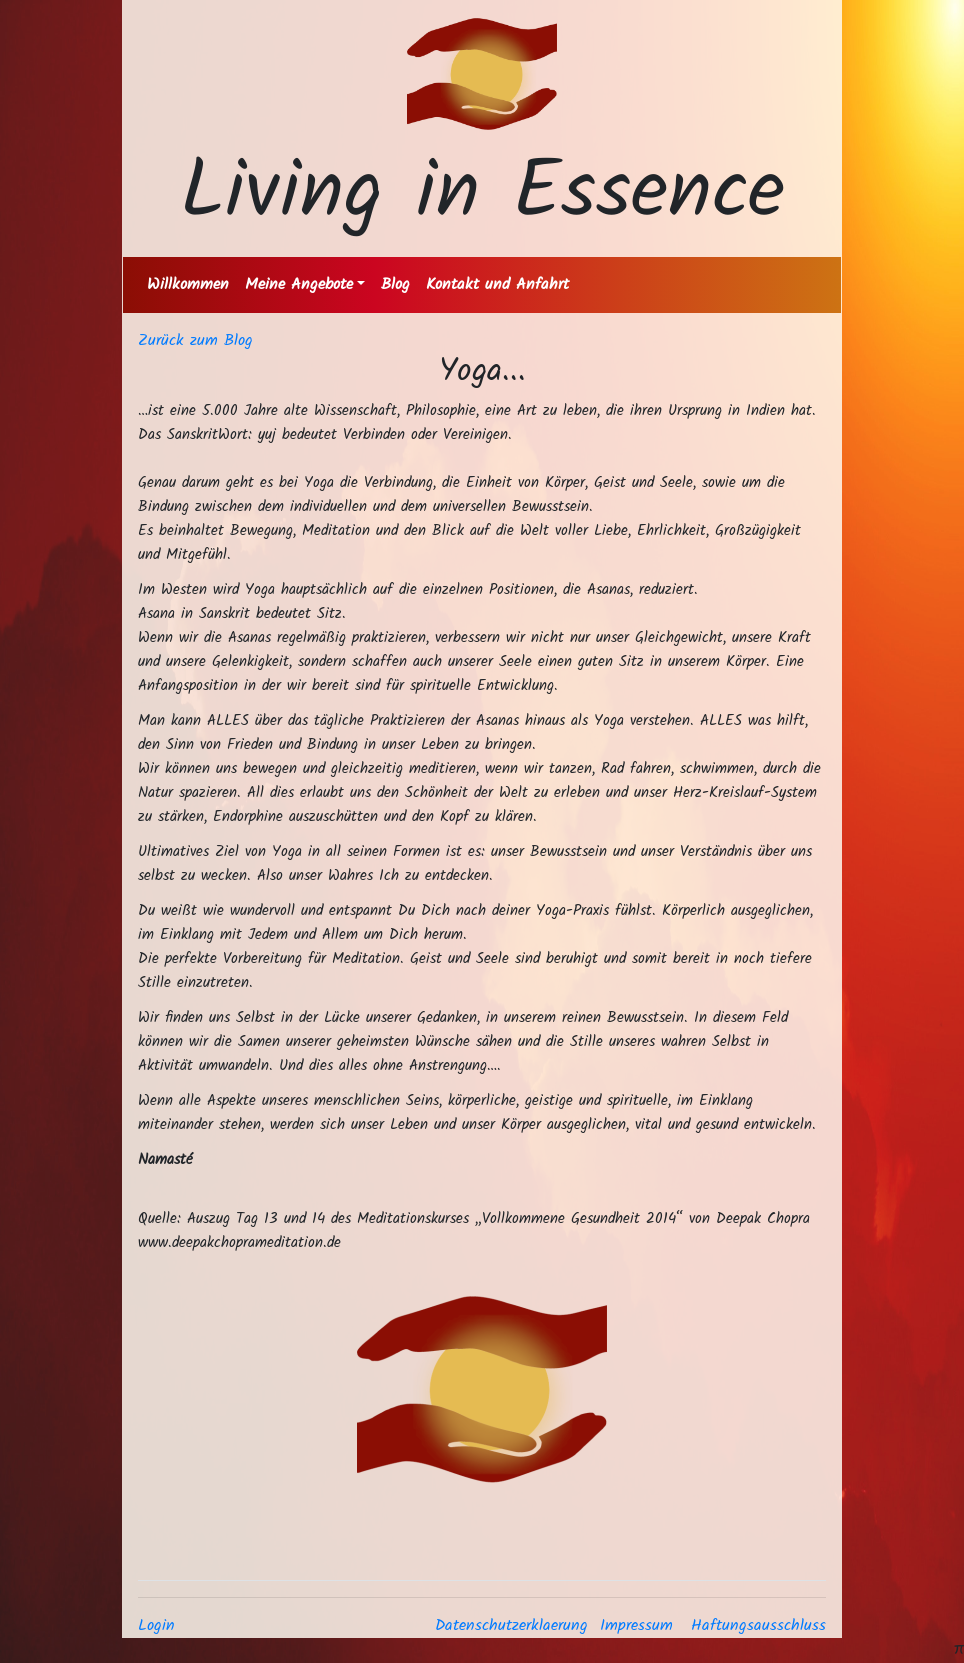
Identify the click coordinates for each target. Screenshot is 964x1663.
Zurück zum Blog (195, 340)
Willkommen (188, 284)
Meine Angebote (299, 284)
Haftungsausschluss (758, 1625)
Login (156, 1625)
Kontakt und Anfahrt (497, 284)
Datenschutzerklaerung (511, 1625)
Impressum (636, 1625)
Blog (395, 284)
